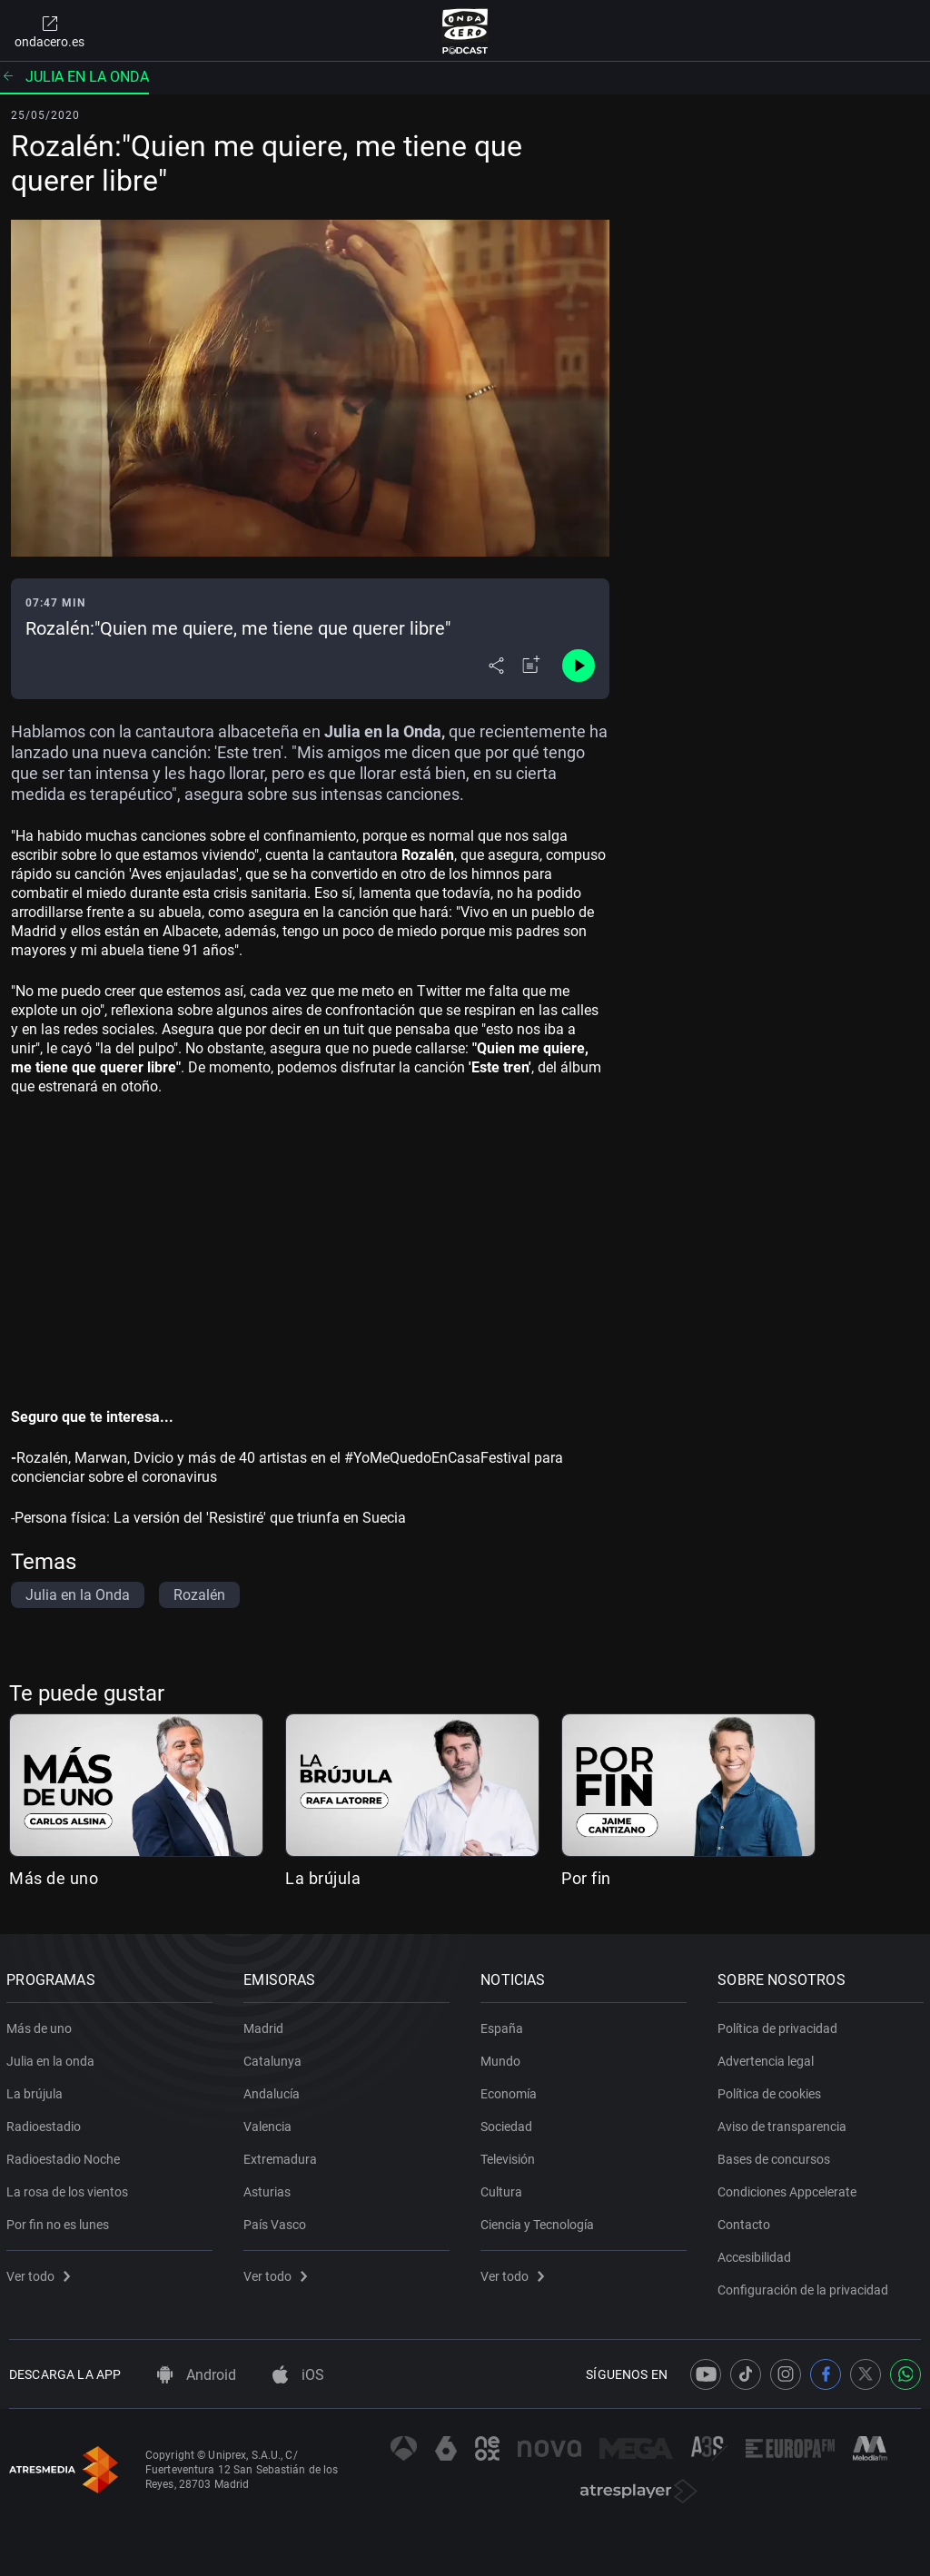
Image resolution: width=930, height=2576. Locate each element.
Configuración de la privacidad (805, 2286)
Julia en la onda (74, 76)
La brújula (323, 1878)
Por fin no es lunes (60, 2221)
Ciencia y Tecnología (540, 2221)
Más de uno (53, 1878)
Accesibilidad (757, 2253)
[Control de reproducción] (578, 665)
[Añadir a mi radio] (531, 665)
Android (196, 2375)
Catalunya (275, 2057)
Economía (511, 2090)
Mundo (503, 2057)
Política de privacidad (780, 2025)
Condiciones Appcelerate (789, 2188)
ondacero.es (49, 31)
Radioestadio (46, 2123)
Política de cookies (772, 2090)
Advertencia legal (768, 2057)
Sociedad (509, 2123)
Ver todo (41, 2272)
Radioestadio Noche (66, 2155)
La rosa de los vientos (70, 2188)
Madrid (266, 2025)
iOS (298, 2375)
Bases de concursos (776, 2155)
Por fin (586, 1878)
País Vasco (277, 2221)
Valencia (270, 2123)
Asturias (269, 2188)
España (504, 2025)
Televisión (510, 2155)
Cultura (504, 2188)
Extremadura (283, 2155)
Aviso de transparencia (784, 2123)
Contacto (746, 2221)
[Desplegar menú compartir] (496, 665)
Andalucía (274, 2090)
